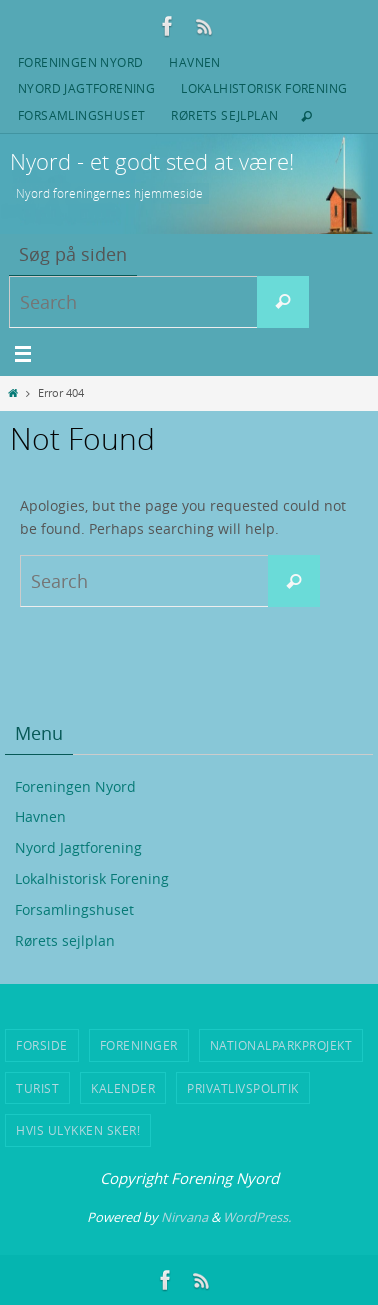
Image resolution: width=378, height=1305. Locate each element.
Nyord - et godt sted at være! (152, 161)
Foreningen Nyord (80, 62)
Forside (42, 1045)
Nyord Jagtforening (86, 88)
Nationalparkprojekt (281, 1045)
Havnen (194, 62)
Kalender (123, 1088)
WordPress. (257, 1217)
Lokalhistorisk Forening (264, 88)
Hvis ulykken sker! (78, 1130)
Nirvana (184, 1217)
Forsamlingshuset (81, 115)
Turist (37, 1088)
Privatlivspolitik (243, 1088)
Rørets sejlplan (224, 115)
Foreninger (139, 1045)
